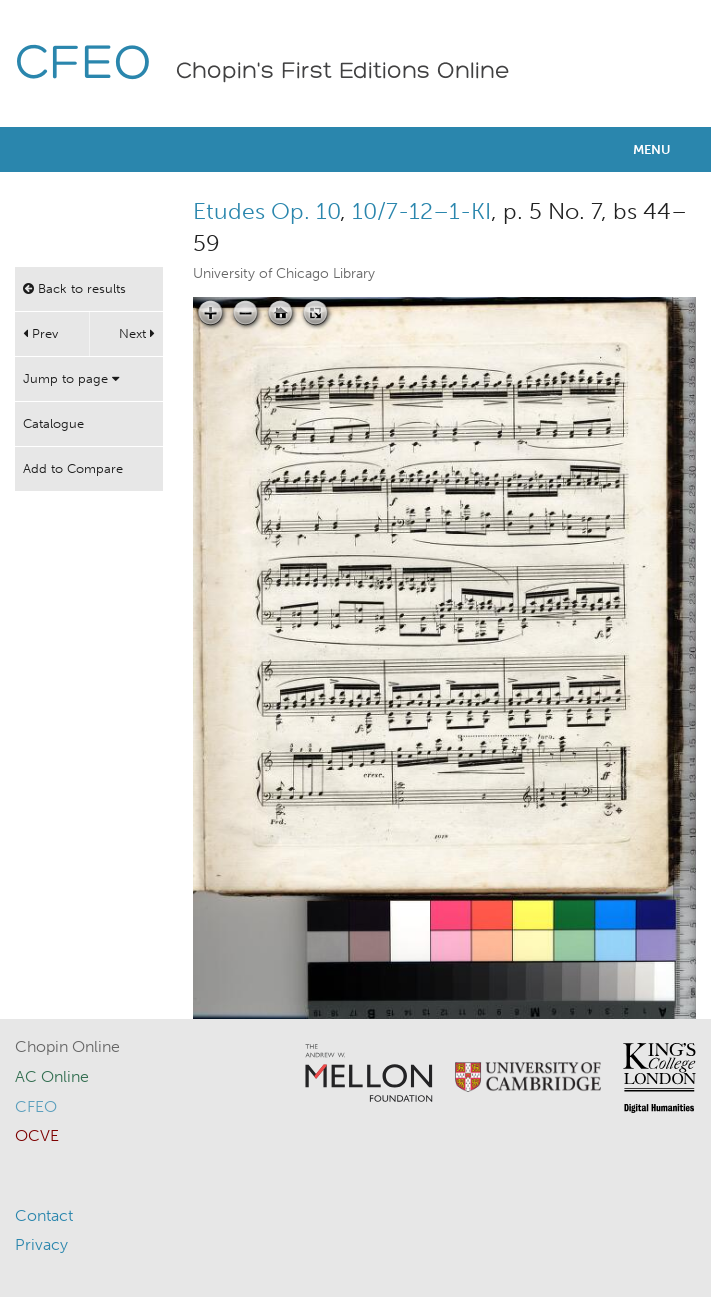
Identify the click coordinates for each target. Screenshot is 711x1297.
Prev (40, 333)
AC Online (52, 1076)
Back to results (74, 288)
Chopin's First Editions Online (343, 72)
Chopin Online (67, 1046)
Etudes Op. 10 (266, 211)
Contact (44, 1215)
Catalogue (53, 423)
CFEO (83, 65)
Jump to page (71, 378)
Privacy (41, 1244)
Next (137, 333)
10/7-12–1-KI (421, 211)
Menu (652, 149)
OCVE (37, 1135)
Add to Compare (73, 468)
